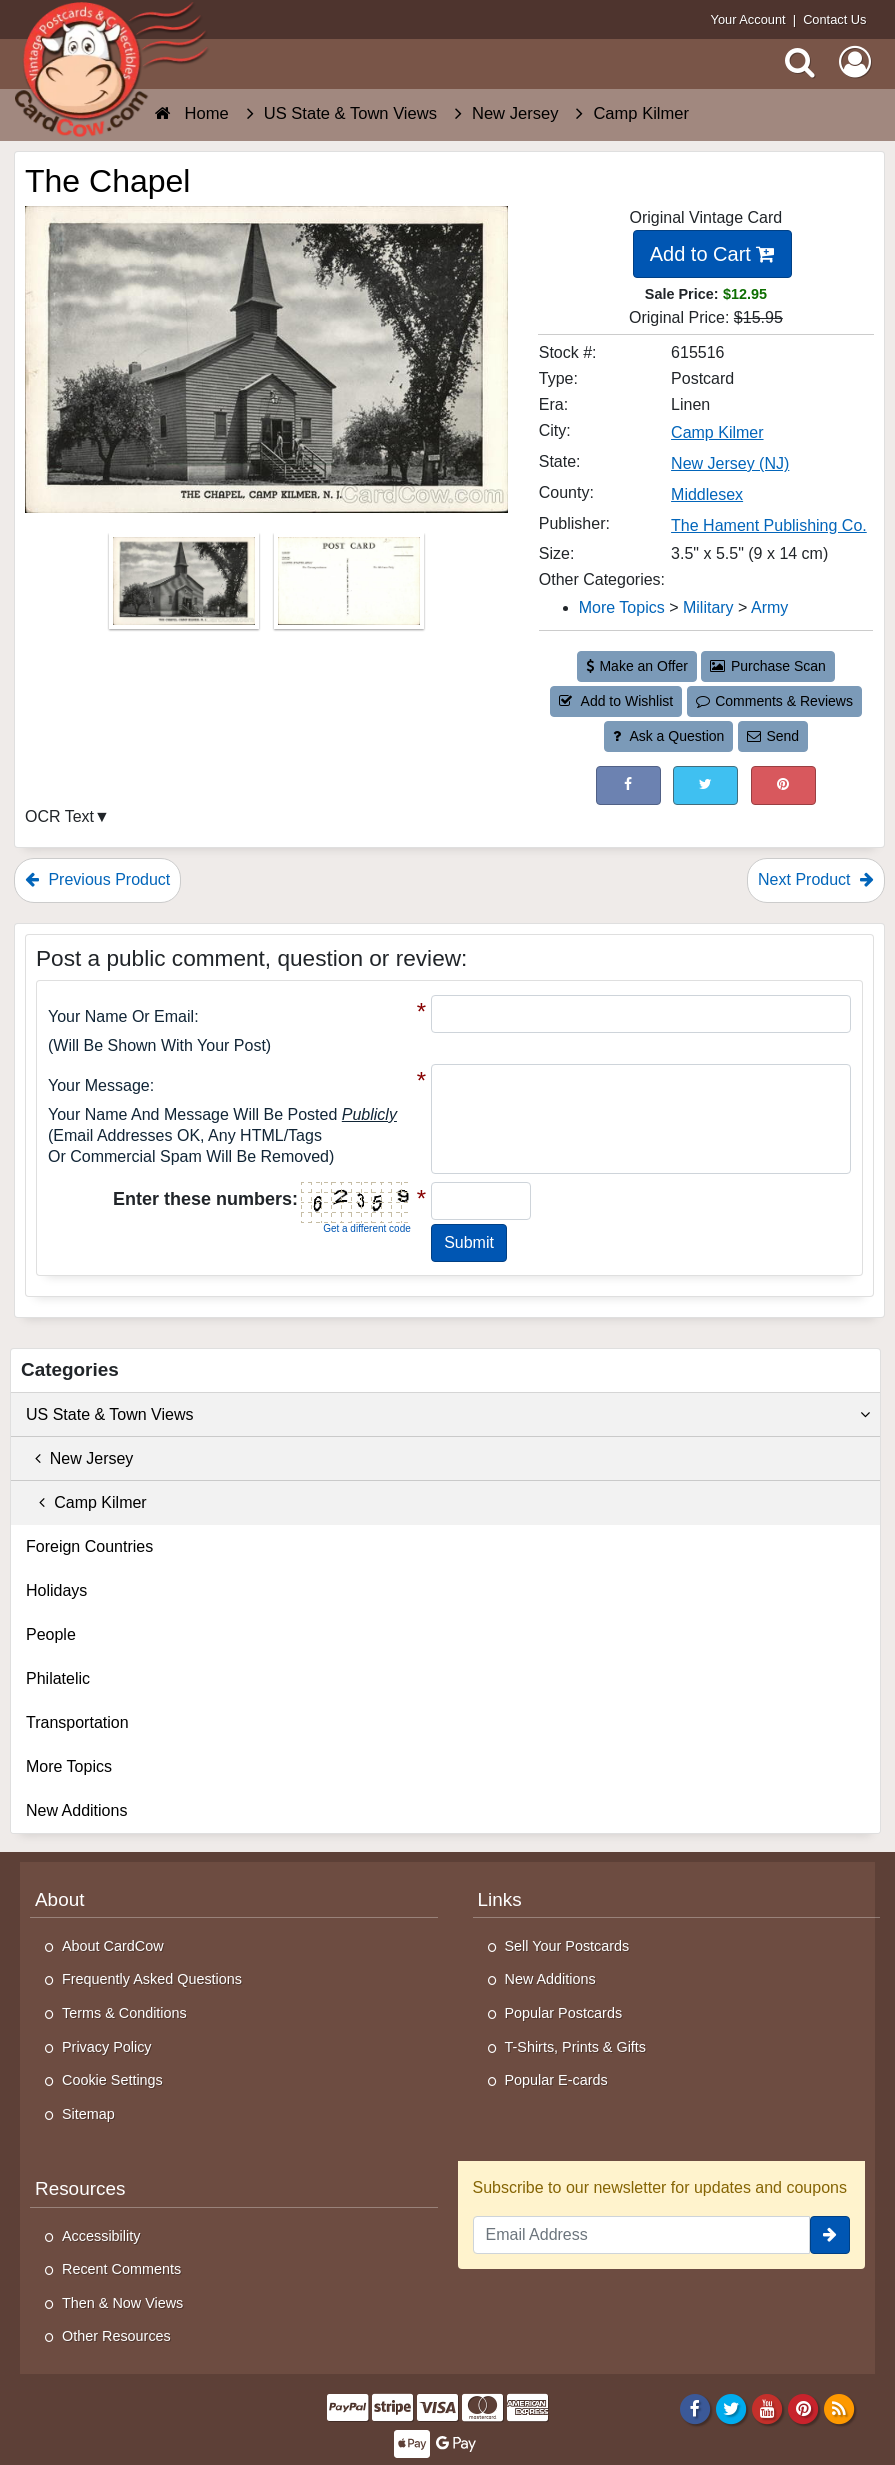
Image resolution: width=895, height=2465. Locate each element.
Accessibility (101, 2236)
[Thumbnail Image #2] (349, 587)
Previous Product (97, 879)
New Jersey (79, 1458)
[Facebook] (694, 2408)
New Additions (76, 1810)
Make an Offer (637, 666)
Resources (80, 2188)
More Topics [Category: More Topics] (622, 607)
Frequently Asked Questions (152, 1979)
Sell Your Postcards (567, 1946)
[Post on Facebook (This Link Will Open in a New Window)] (628, 785)
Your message (99, 1085)
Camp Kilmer (86, 1502)
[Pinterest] (803, 2408)
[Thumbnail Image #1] (186, 587)
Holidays (56, 1590)
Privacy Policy (107, 2047)
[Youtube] (767, 2408)
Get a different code (367, 1228)
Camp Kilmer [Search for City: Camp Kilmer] (717, 432)
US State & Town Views (448, 1415)
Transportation (77, 1722)
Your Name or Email (121, 1016)
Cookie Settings (112, 2080)
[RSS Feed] (839, 2408)
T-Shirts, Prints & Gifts (576, 2047)
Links (500, 1899)
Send (773, 736)
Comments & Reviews (774, 701)
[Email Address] (642, 2235)
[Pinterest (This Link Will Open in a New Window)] (783, 785)
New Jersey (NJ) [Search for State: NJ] (730, 463)
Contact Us (834, 19)
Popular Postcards (564, 2013)
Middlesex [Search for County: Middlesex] (707, 494)
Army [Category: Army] (769, 607)
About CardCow (113, 1946)
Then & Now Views (122, 2303)
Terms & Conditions (124, 2013)
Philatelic (58, 1678)
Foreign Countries (89, 1546)
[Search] (800, 62)
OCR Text (59, 816)
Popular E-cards (556, 2080)
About (59, 1899)
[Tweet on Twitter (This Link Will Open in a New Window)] (705, 785)
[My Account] (855, 62)
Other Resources (116, 2336)
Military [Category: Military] (708, 607)
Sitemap (88, 2114)
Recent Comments (121, 2269)
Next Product (816, 879)
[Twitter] (731, 2408)
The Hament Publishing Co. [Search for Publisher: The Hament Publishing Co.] (769, 525)
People (51, 1634)
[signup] (830, 2235)
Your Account (748, 19)
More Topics (69, 1766)
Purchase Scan (768, 666)
